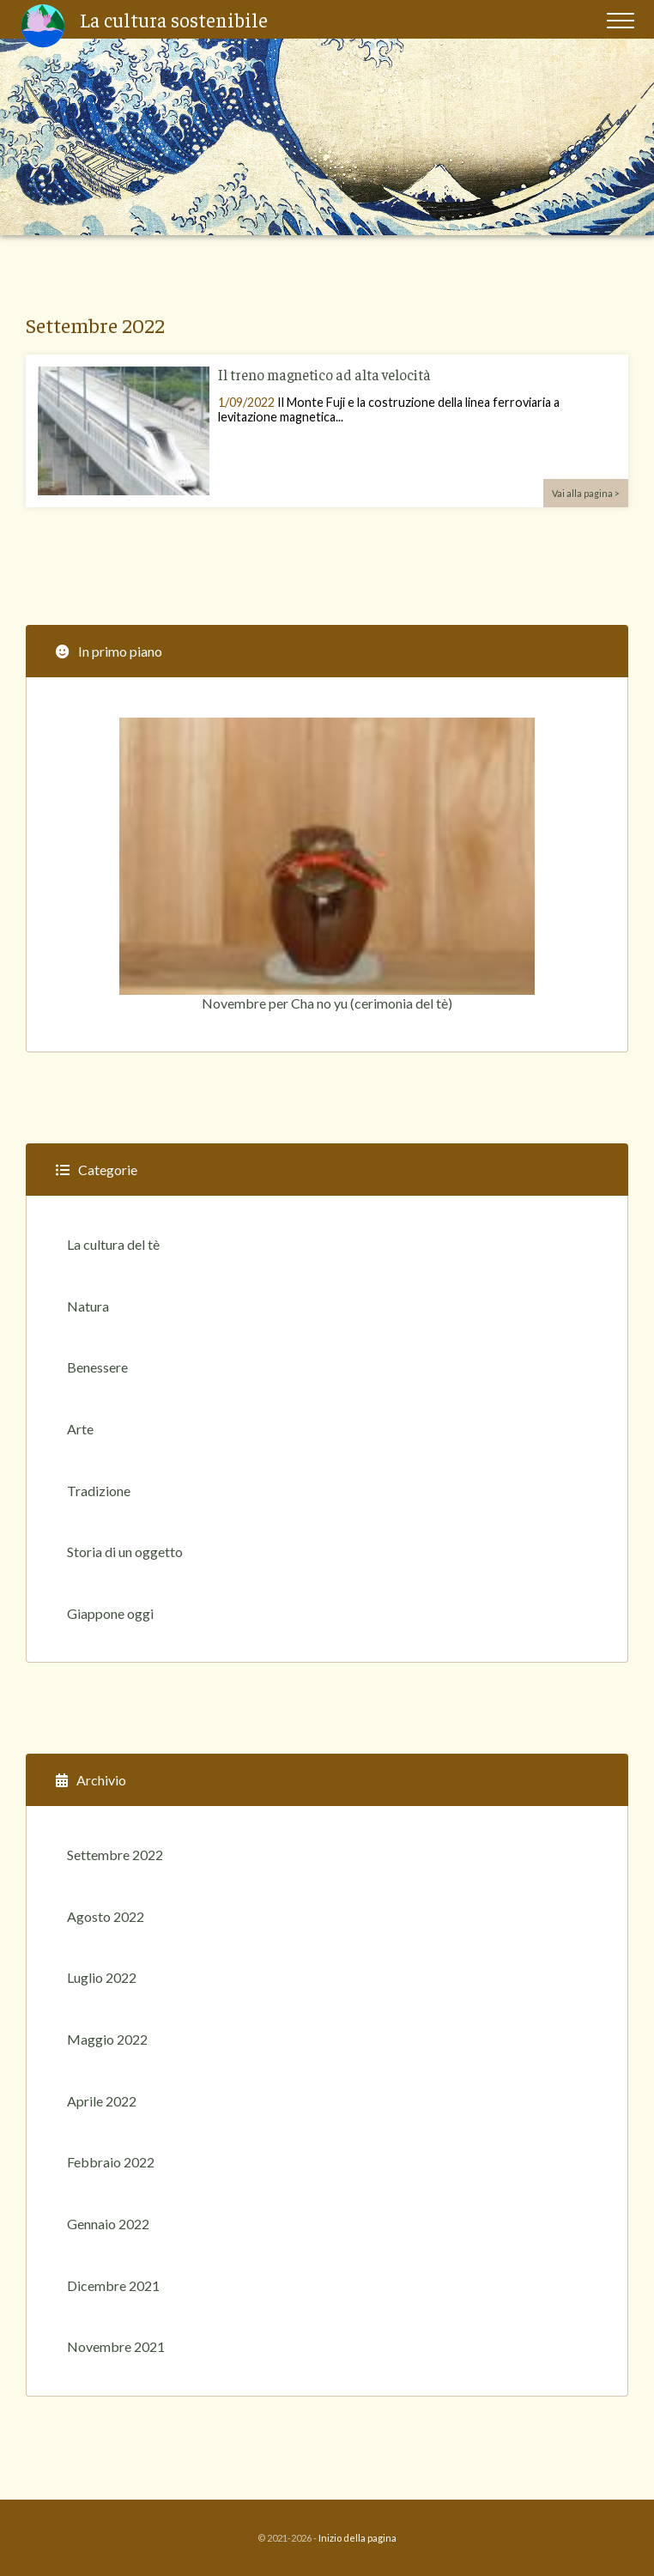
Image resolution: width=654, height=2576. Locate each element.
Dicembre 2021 (113, 2285)
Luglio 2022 (101, 1977)
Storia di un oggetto (125, 1551)
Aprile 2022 (101, 2101)
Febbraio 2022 (110, 2162)
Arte (80, 1429)
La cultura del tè (113, 1244)
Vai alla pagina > (586, 493)
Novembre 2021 (116, 2346)
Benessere (97, 1367)
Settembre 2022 (115, 1854)
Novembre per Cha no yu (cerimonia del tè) (327, 864)
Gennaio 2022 (108, 2223)
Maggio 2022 (107, 2039)
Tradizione (98, 1490)
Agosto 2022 (105, 1916)
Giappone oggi (110, 1613)
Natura (88, 1306)
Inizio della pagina (357, 2537)
